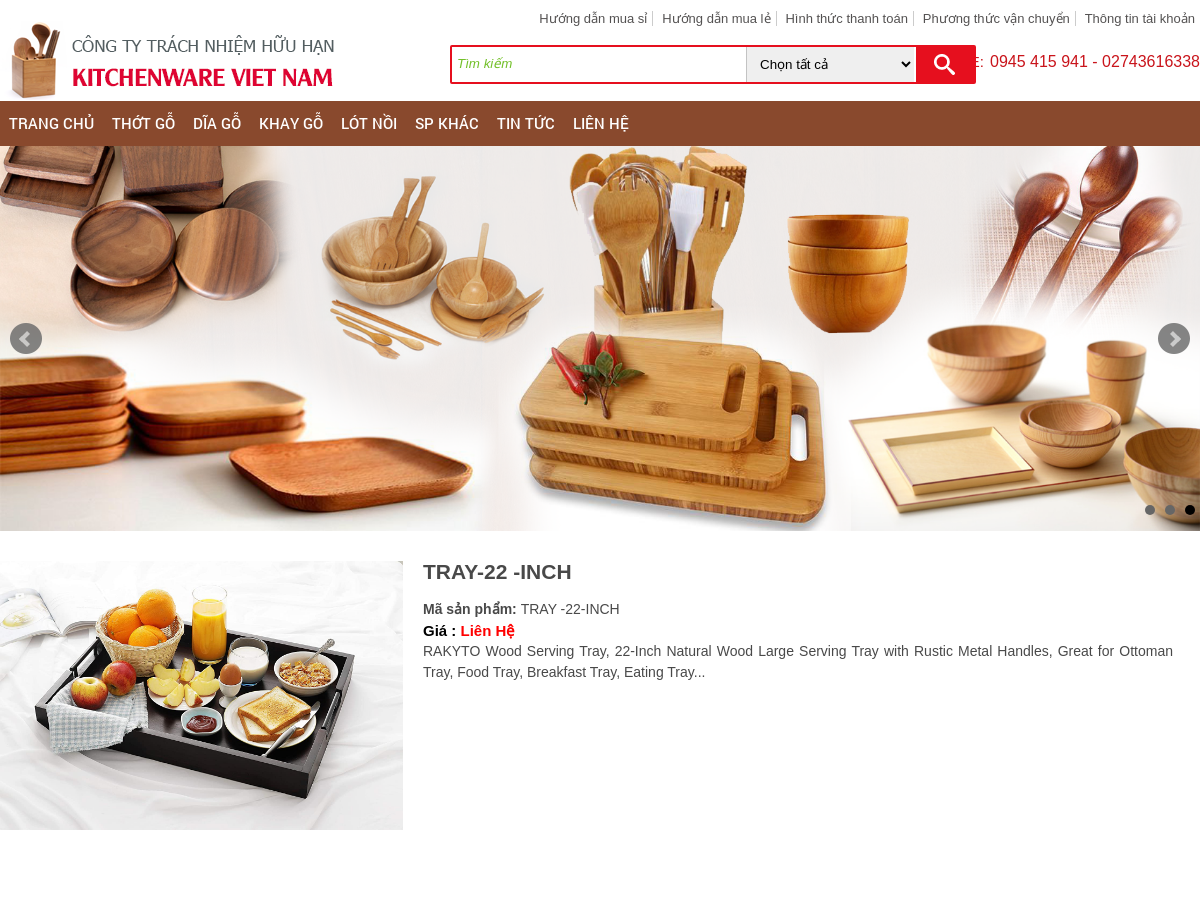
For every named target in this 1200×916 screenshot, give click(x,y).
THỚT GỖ (143, 123)
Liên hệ (601, 123)
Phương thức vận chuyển (996, 18)
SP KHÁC (447, 123)
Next (1174, 339)
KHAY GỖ (291, 123)
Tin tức (526, 123)
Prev (26, 339)
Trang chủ (51, 123)
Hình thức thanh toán (846, 18)
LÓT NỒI (369, 123)
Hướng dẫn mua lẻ (716, 18)
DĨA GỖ (217, 123)
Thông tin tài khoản (1140, 18)
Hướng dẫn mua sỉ (593, 18)
